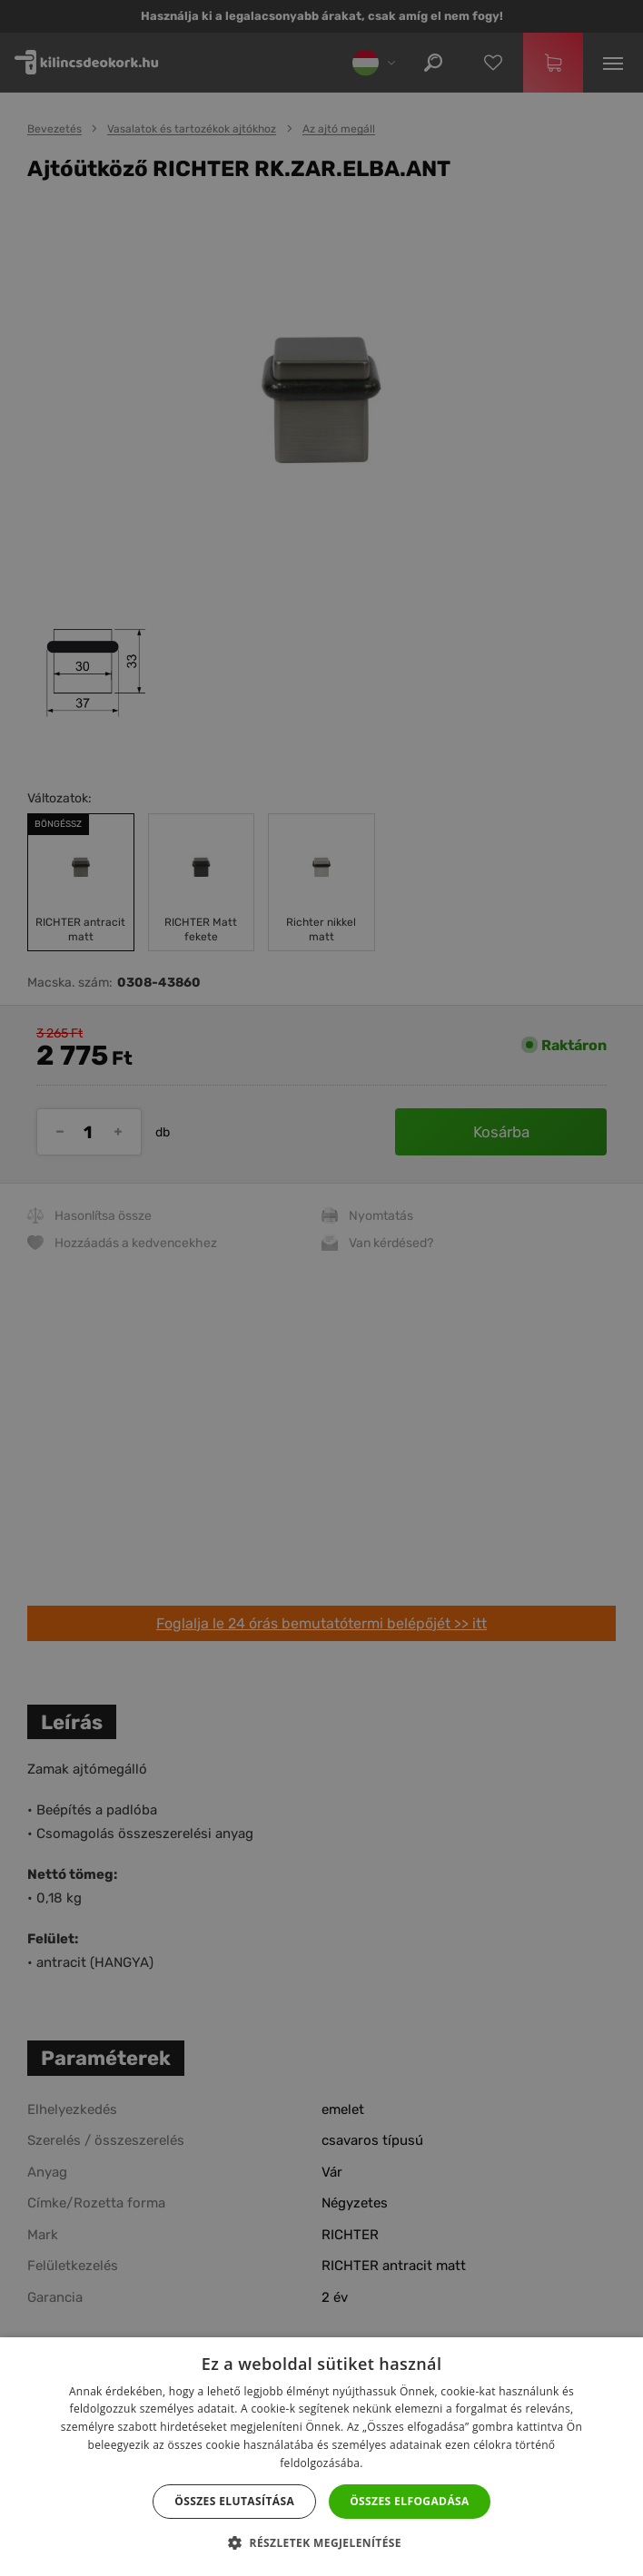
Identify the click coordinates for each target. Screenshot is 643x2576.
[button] (321, 2543)
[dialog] (321, 1288)
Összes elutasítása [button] (234, 2501)
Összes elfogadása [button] (410, 2501)
